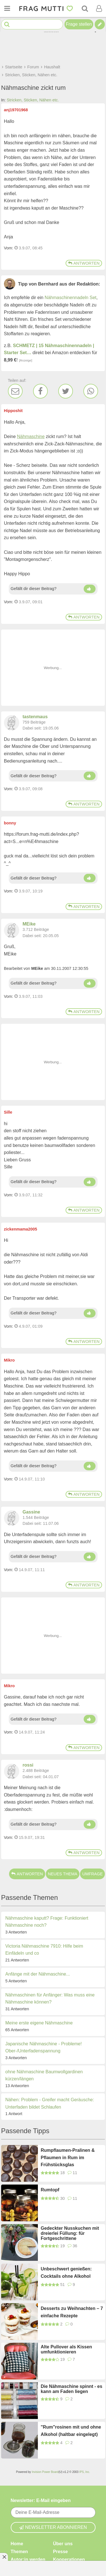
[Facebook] (40, 391)
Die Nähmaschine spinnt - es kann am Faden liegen (71, 2389)
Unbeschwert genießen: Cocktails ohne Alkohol (66, 2272)
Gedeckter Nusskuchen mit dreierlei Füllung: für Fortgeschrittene (70, 2233)
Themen (19, 2551)
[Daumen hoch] (90, 589)
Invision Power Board (45, 2471)
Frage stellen (79, 24)
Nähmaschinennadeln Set (70, 297)
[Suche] (85, 8)
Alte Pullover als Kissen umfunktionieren (66, 2349)
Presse (60, 2551)
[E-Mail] (15, 391)
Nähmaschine (31, 436)
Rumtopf (50, 2189)
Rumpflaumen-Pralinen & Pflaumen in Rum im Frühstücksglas (68, 2157)
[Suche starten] (7, 24)
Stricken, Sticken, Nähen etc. (33, 100)
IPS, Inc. (84, 2471)
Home (17, 2543)
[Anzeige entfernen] (4, 2557)
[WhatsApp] (90, 391)
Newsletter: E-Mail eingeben (41, 2500)
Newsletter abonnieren (53, 2527)
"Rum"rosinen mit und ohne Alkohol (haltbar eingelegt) (71, 2431)
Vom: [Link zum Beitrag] (8, 248)
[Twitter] (65, 391)
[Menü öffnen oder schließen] (7, 8)
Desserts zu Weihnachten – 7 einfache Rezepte (72, 2312)
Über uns (63, 2543)
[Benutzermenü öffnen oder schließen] (99, 8)
